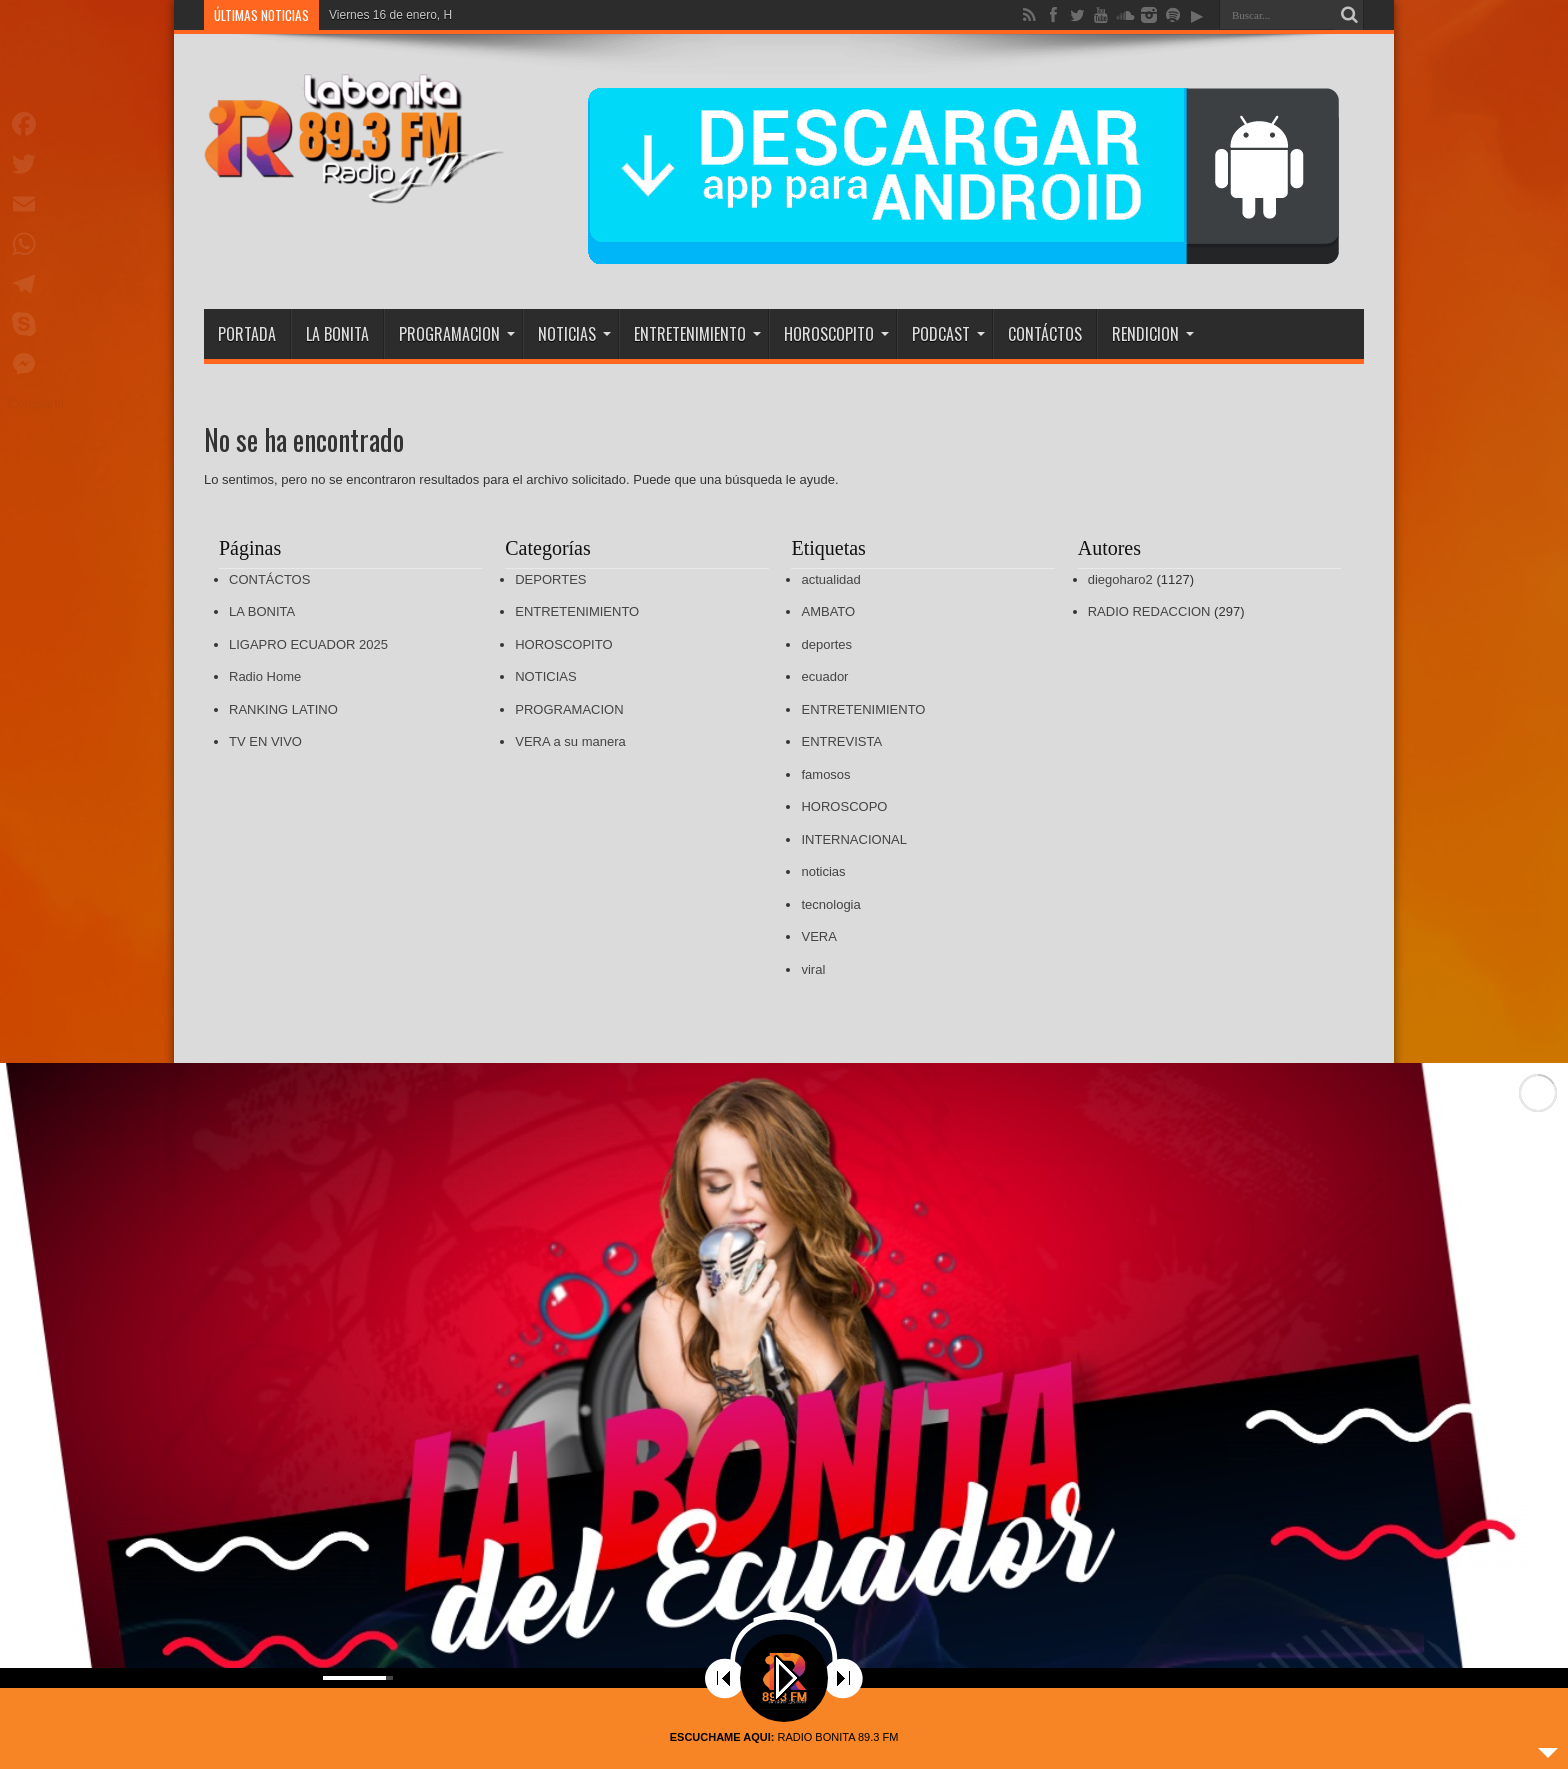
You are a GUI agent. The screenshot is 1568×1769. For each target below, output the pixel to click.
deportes (826, 644)
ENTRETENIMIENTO (697, 334)
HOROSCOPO (844, 806)
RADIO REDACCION (1149, 611)
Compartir (36, 403)
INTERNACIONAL (853, 839)
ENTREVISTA (841, 741)
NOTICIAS (574, 334)
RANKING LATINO (283, 709)
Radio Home (265, 676)
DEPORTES (550, 579)
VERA (818, 936)
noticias (823, 871)
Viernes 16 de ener (379, 15)
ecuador (824, 676)
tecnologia (830, 904)
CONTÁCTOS (1045, 334)
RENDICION (1153, 334)
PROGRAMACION (457, 334)
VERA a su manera (570, 741)
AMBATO (828, 611)
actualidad (830, 579)
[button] (1537, 1363)
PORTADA (247, 334)
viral (813, 969)
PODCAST (948, 334)
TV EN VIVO (265, 741)
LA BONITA (337, 334)
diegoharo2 (1120, 579)
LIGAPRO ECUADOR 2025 (308, 644)
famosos (825, 774)
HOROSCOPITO (836, 334)
